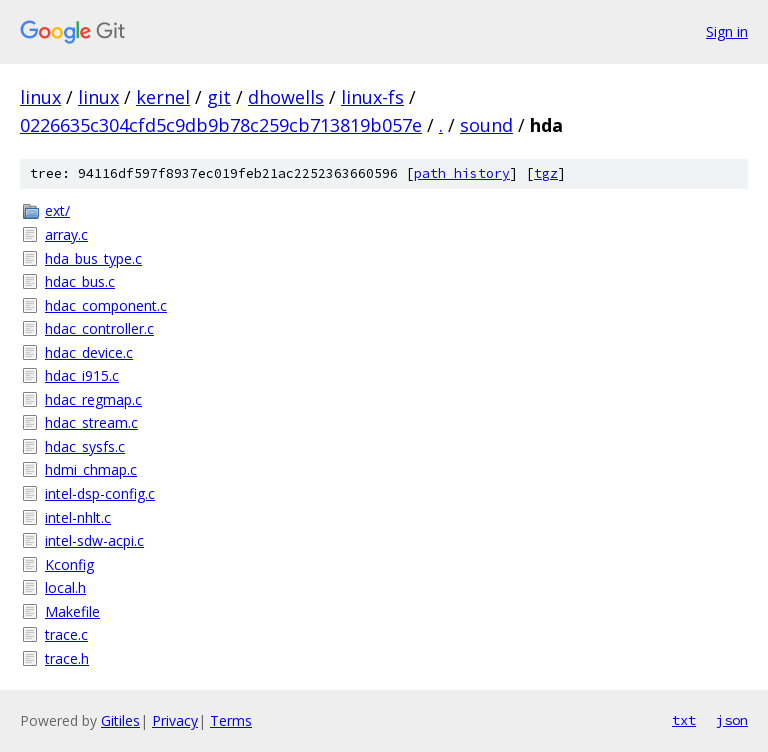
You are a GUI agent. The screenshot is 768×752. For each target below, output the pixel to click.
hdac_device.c (89, 352)
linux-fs (372, 97)
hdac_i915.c (82, 375)
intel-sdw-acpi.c (94, 540)
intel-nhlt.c (78, 517)
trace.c (66, 634)
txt (684, 720)
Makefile (72, 611)
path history (462, 173)
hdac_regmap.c (93, 399)
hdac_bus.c (80, 281)
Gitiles (120, 720)
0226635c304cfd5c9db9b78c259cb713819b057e (221, 125)
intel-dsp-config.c (100, 493)
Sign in (727, 31)
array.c (66, 234)
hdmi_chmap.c (91, 469)
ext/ (57, 210)
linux (40, 97)
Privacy (175, 720)
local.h (65, 587)
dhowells (286, 97)
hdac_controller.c (99, 328)
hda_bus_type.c (93, 258)
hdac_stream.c (91, 422)
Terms (231, 720)
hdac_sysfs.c (85, 446)
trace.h (67, 658)
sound (486, 125)
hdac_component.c (106, 305)
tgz (546, 173)
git (219, 97)
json (732, 720)
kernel (163, 97)
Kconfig (69, 564)
